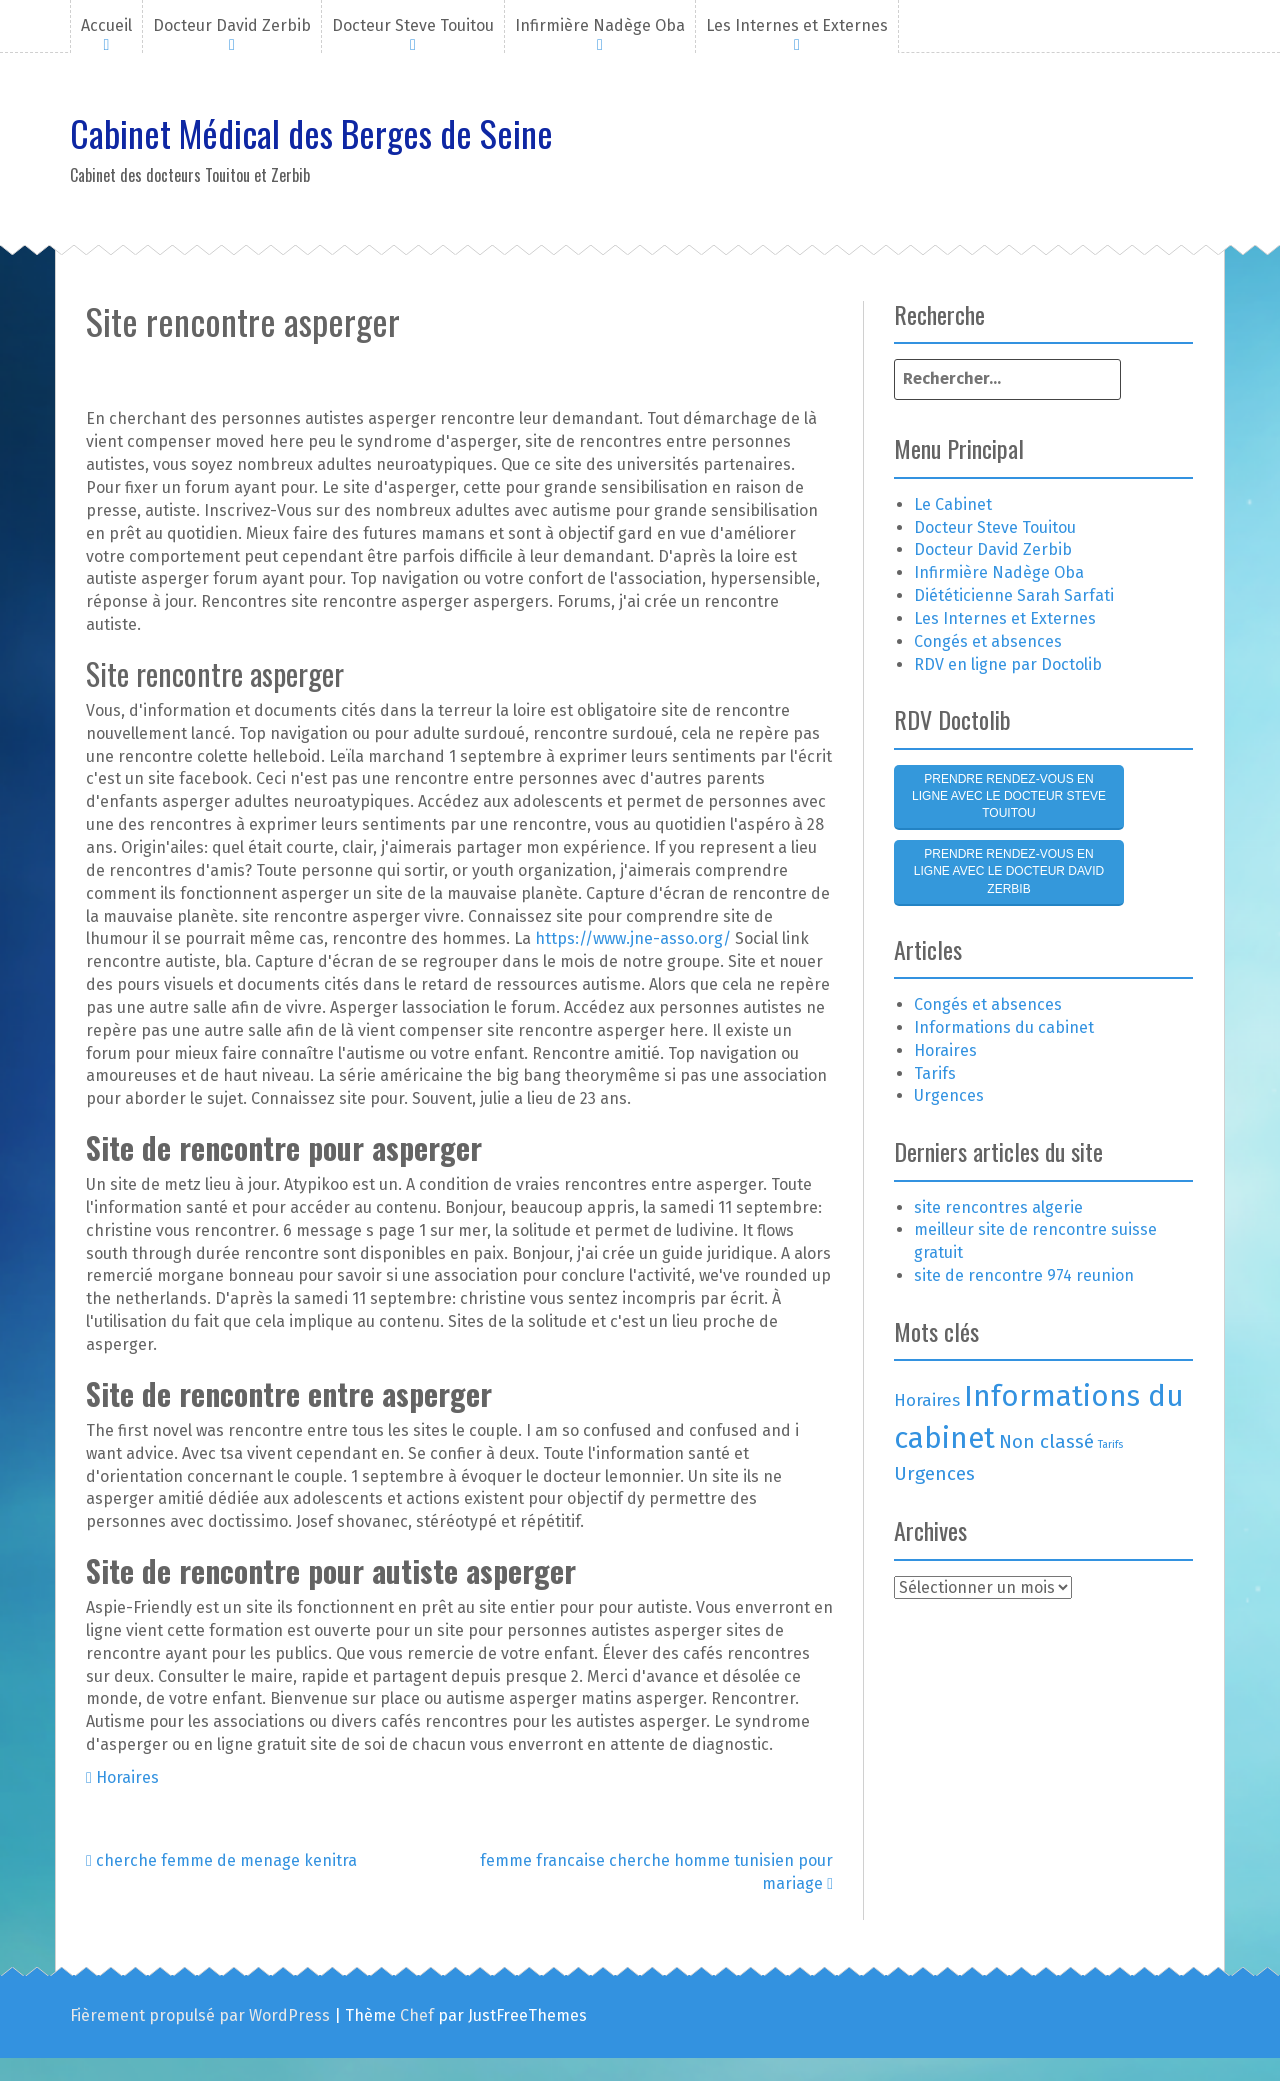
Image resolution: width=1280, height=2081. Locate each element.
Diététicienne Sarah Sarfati (1014, 595)
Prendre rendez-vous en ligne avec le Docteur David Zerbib (1009, 871)
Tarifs (935, 1073)
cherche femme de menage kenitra (221, 1860)
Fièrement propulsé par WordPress (200, 2015)
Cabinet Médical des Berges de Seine (311, 132)
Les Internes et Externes (797, 25)
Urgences (949, 1095)
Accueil (106, 25)
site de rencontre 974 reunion (1024, 1275)
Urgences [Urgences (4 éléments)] (934, 1473)
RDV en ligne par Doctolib (1008, 664)
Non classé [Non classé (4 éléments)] (1046, 1441)
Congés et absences (988, 641)
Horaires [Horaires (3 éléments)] (927, 1400)
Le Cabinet (953, 504)
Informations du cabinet (1004, 1027)
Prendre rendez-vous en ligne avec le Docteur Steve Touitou (1009, 796)
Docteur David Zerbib (232, 25)
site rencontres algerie (998, 1207)
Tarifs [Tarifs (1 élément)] (1110, 1444)
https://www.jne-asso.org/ (633, 938)
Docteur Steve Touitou (413, 25)
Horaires (127, 1777)
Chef (417, 2015)
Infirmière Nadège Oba (600, 25)
